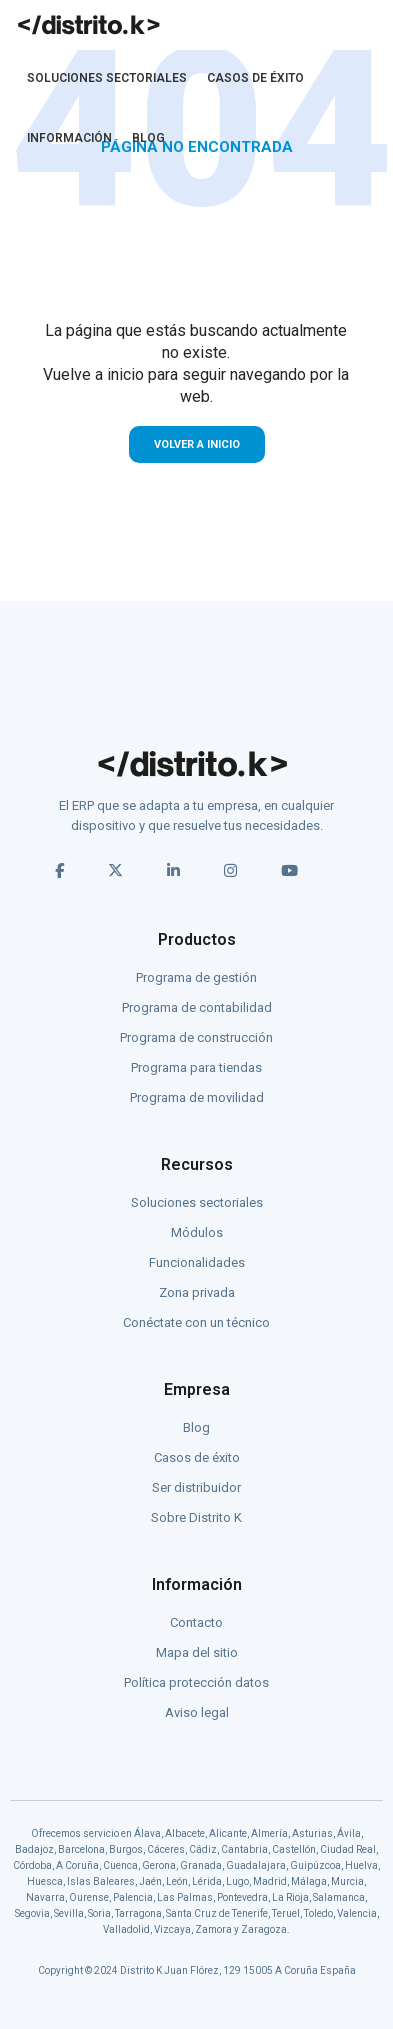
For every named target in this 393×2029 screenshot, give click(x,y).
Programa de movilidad (197, 1097)
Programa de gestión (196, 977)
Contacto (196, 1622)
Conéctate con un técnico (196, 1322)
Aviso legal (197, 1712)
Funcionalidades (197, 1262)
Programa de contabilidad (197, 1007)
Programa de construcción (196, 1037)
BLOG (148, 138)
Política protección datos (196, 1682)
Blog (196, 1427)
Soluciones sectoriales (197, 1202)
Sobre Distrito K (196, 1517)
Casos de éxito (197, 1457)
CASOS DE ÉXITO (255, 78)
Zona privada (197, 1292)
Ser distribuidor (196, 1487)
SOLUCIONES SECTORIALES (107, 78)
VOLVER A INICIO (197, 444)
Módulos (197, 1232)
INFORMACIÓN (69, 138)
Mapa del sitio (197, 1652)
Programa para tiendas (196, 1067)
